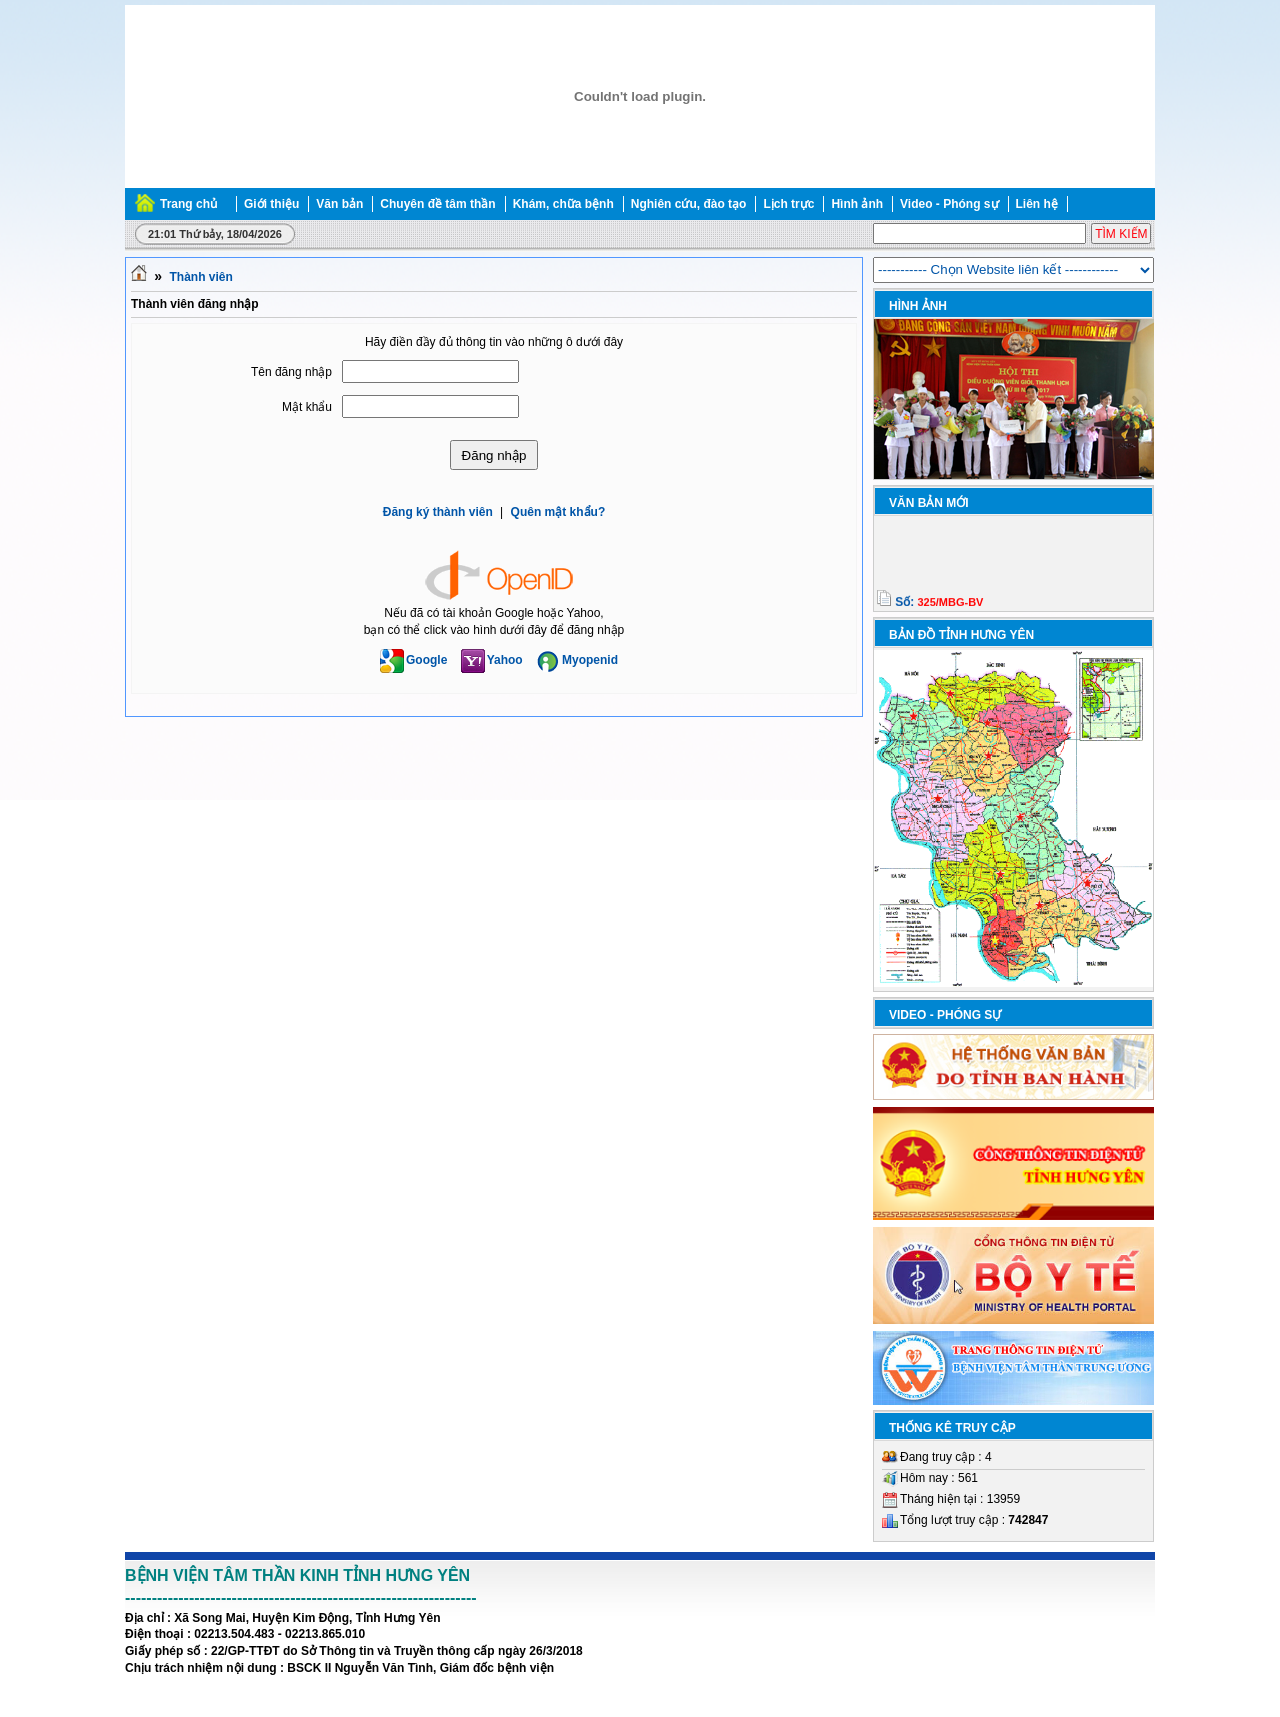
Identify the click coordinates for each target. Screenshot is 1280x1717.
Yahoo (492, 660)
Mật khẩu (307, 407)
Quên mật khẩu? (558, 512)
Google (413, 660)
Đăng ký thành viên (438, 512)
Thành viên (200, 277)
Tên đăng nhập (291, 372)
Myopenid (577, 660)
